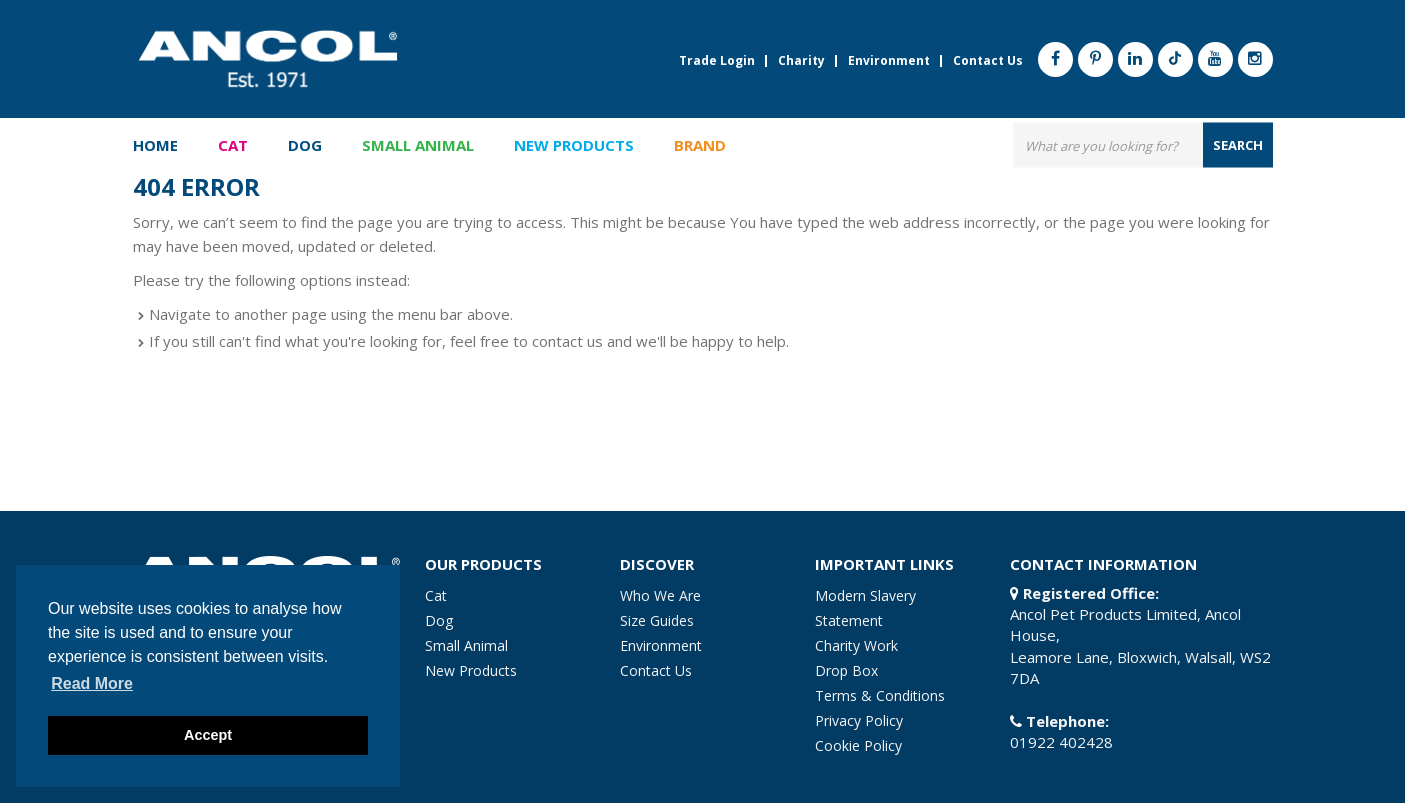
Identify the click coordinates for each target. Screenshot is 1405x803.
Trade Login (717, 61)
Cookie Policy (858, 745)
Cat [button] (233, 146)
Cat (436, 595)
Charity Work (856, 645)
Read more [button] (92, 683)
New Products (574, 146)
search (1238, 145)
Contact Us (988, 61)
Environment (889, 61)
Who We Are (660, 595)
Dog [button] (305, 146)
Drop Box (846, 670)
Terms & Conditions (880, 695)
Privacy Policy (859, 720)
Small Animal (466, 645)
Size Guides (657, 620)
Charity (801, 61)
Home (155, 146)
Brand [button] (700, 146)
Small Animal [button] (418, 146)
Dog (439, 620)
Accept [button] (208, 735)
